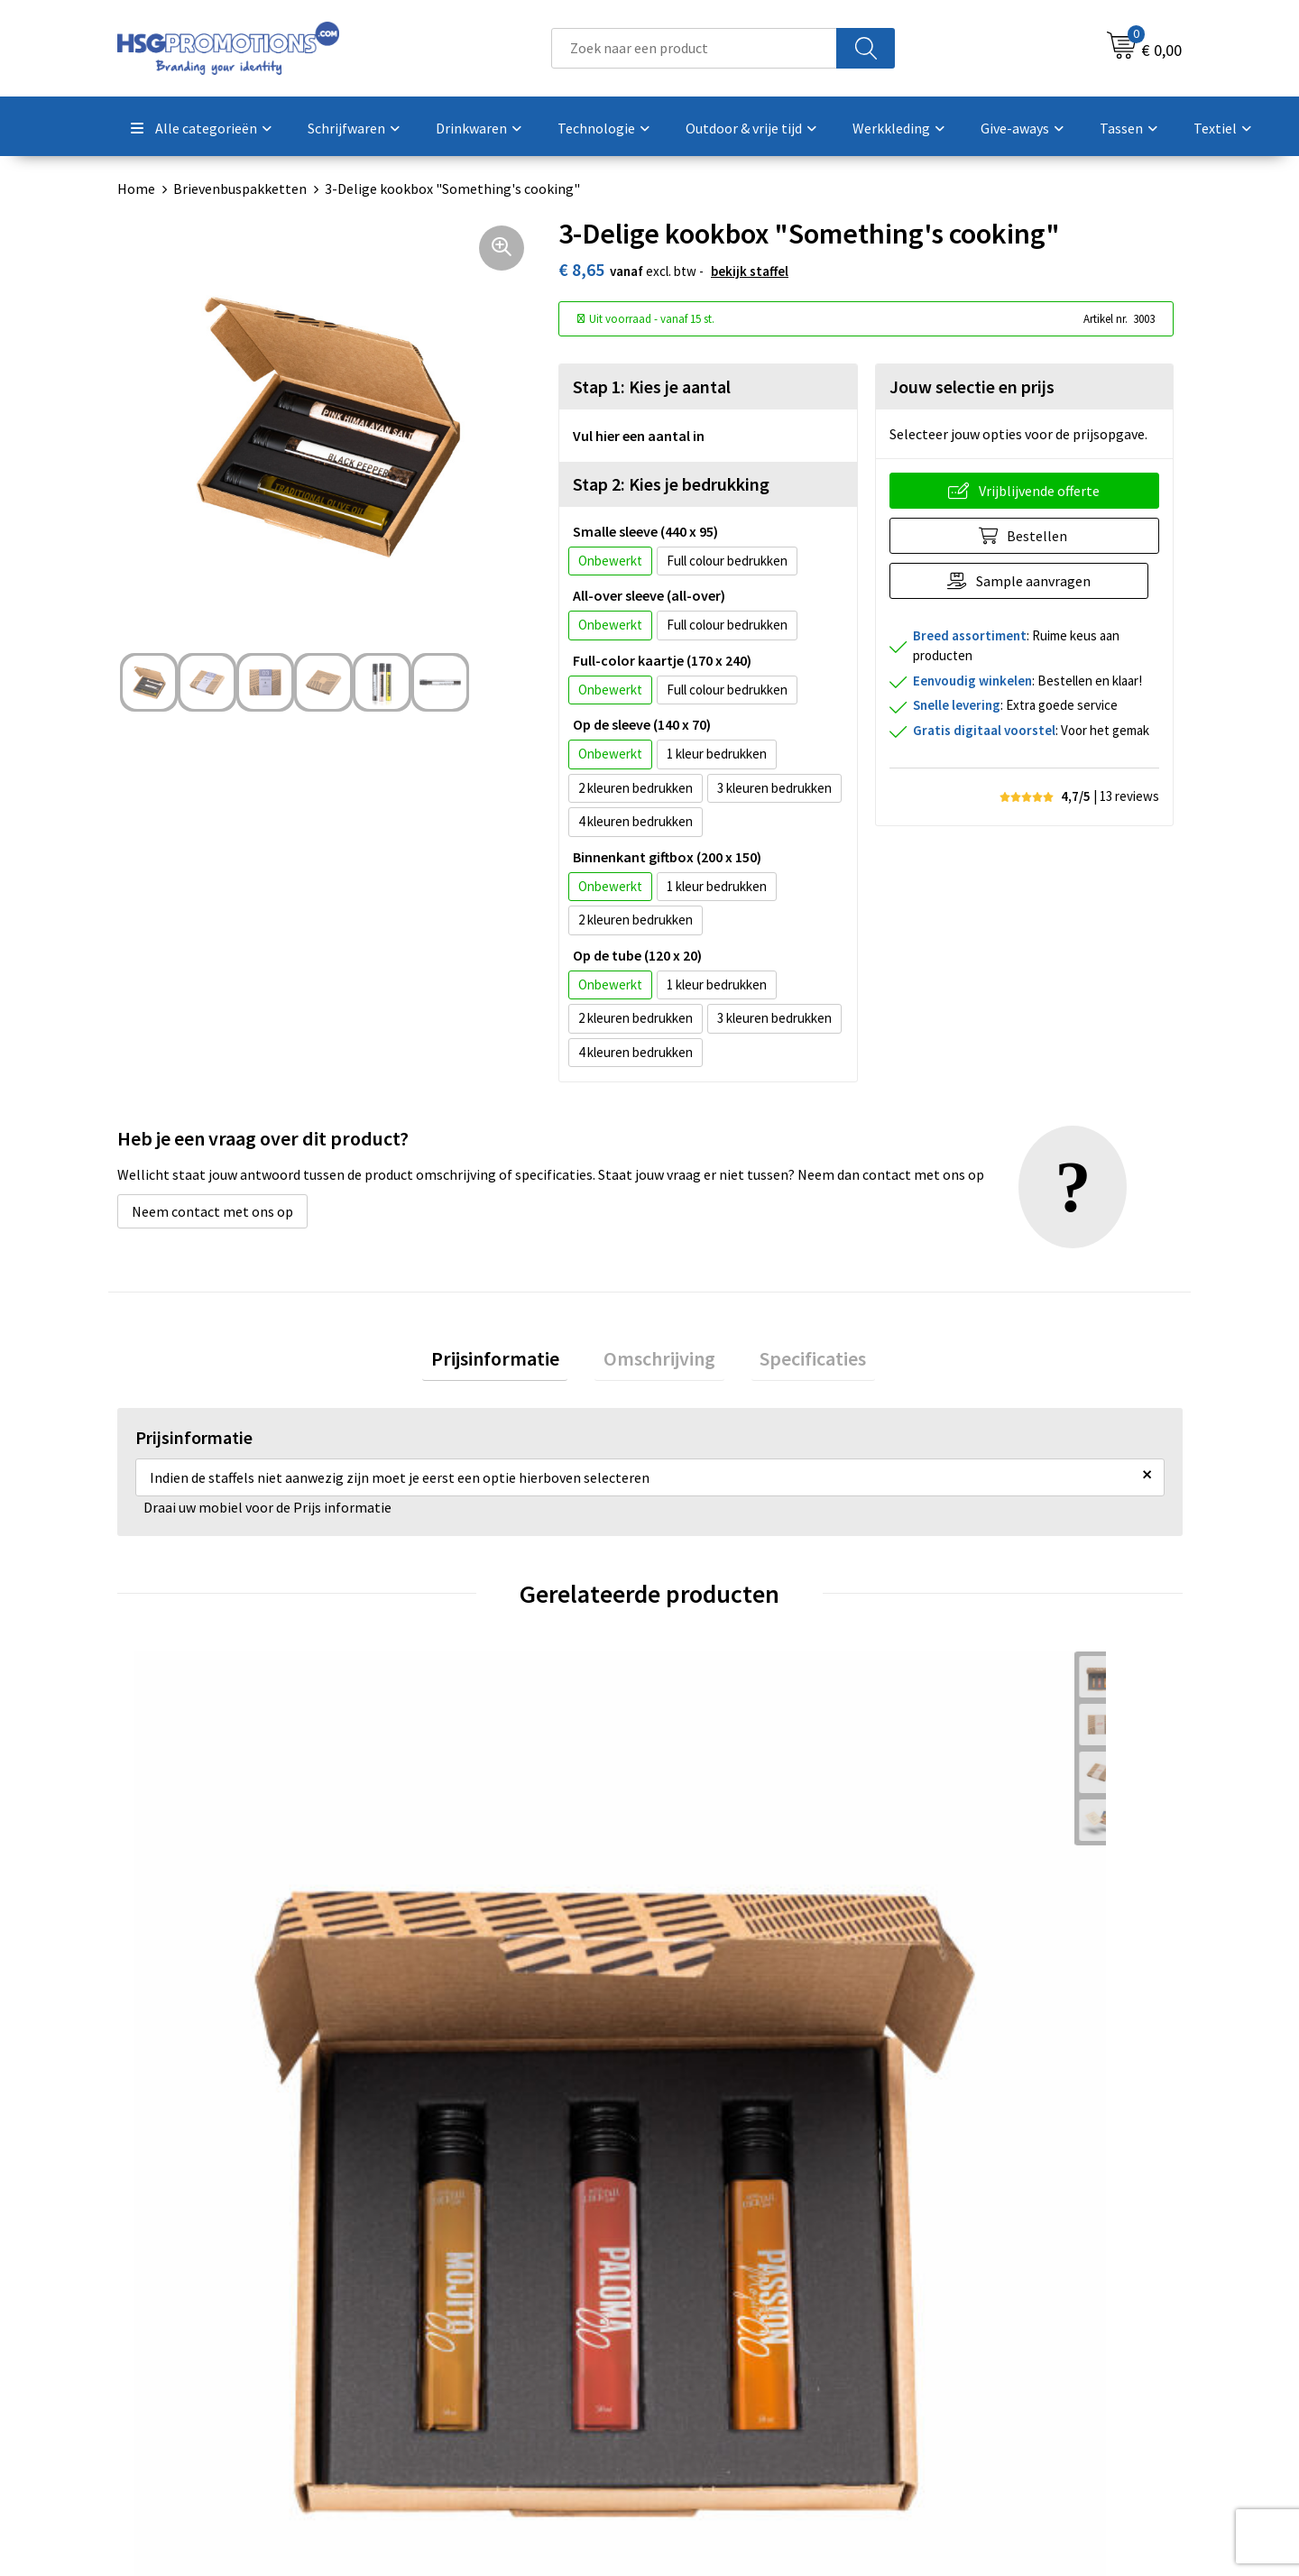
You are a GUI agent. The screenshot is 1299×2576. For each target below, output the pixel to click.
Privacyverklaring (989, 2352)
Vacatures (702, 2379)
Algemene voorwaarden (1008, 2297)
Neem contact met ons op (212, 1211)
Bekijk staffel (749, 271)
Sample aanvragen (1038, 581)
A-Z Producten (452, 2352)
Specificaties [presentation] (795, 1362)
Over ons (435, 2297)
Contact (697, 2297)
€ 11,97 (979, 1984)
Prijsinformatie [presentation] (512, 1362)
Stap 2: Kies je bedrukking (671, 484)
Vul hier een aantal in (639, 436)
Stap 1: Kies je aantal (652, 386)
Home (136, 188)
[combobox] (694, 48)
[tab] (512, 1362)
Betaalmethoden (725, 2324)
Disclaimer (968, 2379)
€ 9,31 (176, 1984)
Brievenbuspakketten (240, 188)
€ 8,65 (442, 1957)
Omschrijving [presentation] (659, 1362)
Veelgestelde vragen (470, 2324)
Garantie (699, 2352)
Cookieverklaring (988, 2324)
